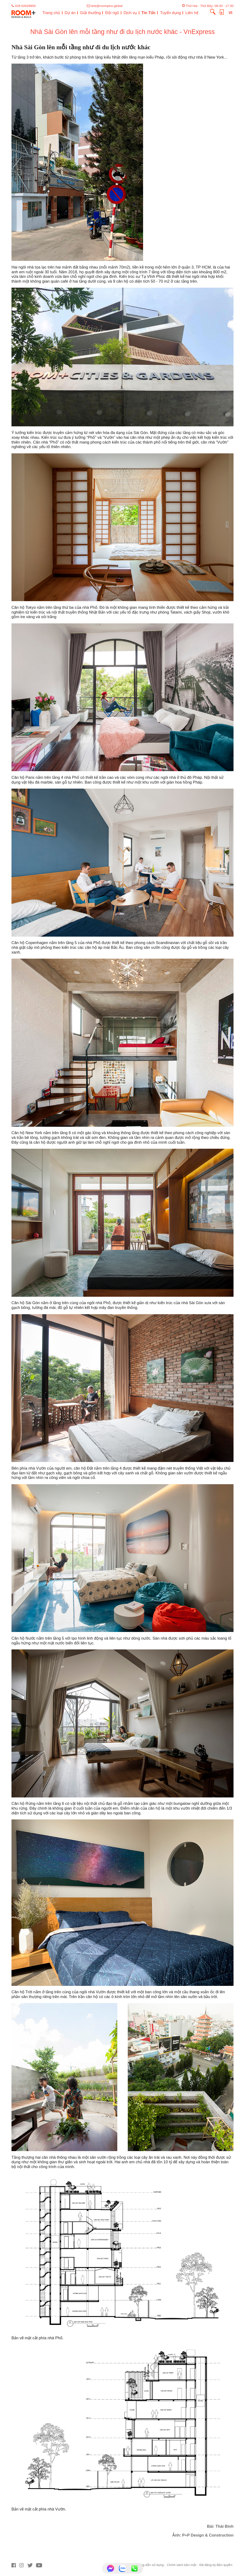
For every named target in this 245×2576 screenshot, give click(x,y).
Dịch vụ (130, 13)
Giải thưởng (90, 13)
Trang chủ (51, 13)
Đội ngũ (112, 13)
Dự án (70, 13)
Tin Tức (148, 13)
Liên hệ (191, 13)
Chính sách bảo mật (181, 2565)
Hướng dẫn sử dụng (149, 2565)
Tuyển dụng (170, 13)
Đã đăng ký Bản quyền (215, 2565)
